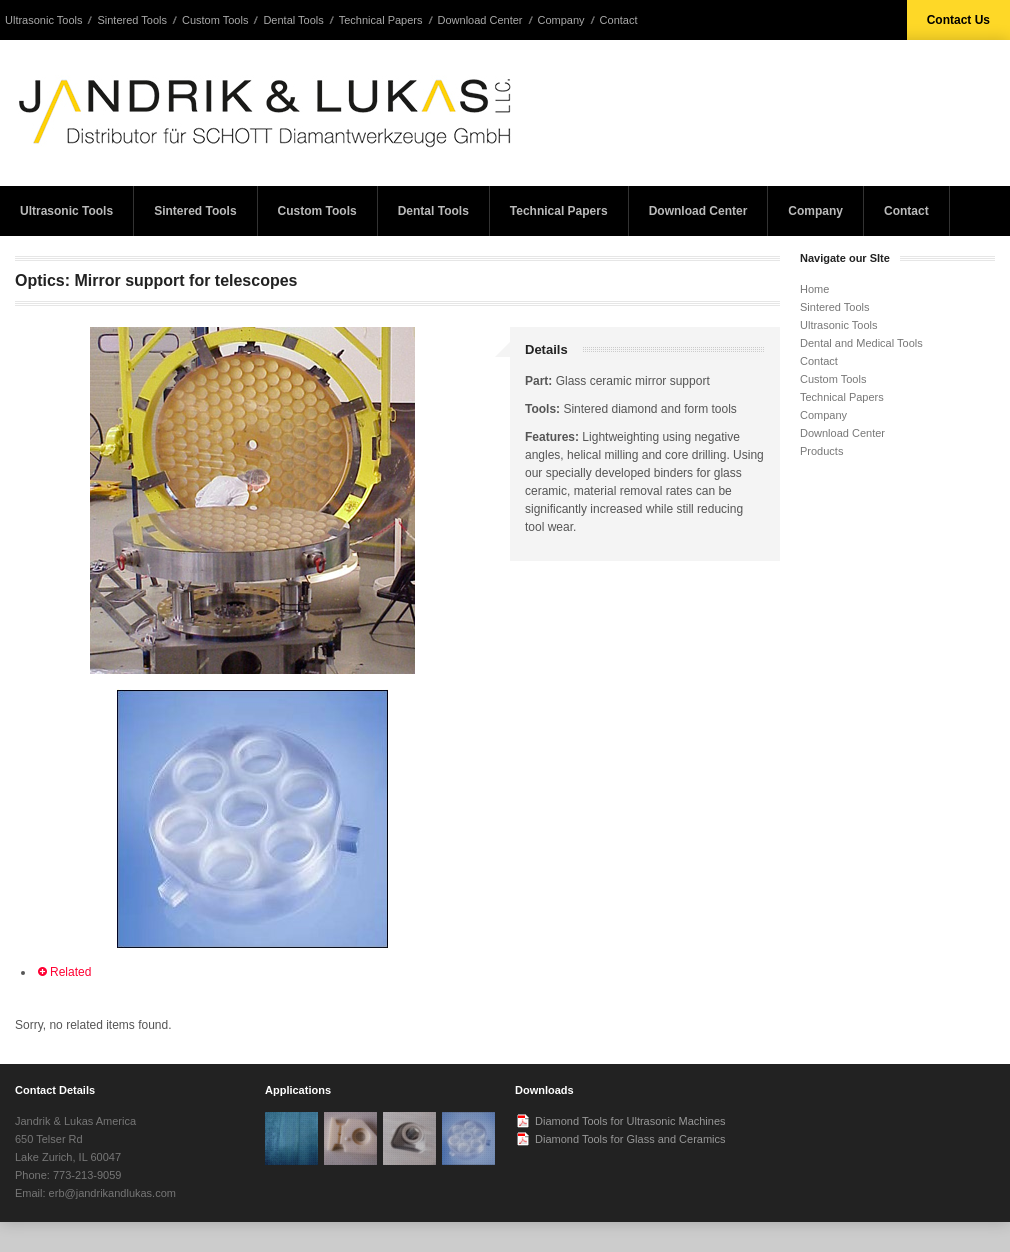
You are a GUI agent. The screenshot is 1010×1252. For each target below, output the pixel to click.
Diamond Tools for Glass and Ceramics (630, 1139)
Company (561, 20)
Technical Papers (381, 20)
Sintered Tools (132, 20)
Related (63, 972)
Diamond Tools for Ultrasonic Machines (630, 1121)
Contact (619, 20)
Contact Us (958, 20)
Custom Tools (215, 20)
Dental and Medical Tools (861, 343)
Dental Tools (293, 20)
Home (814, 289)
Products (821, 451)
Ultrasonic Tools (43, 20)
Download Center (480, 20)
